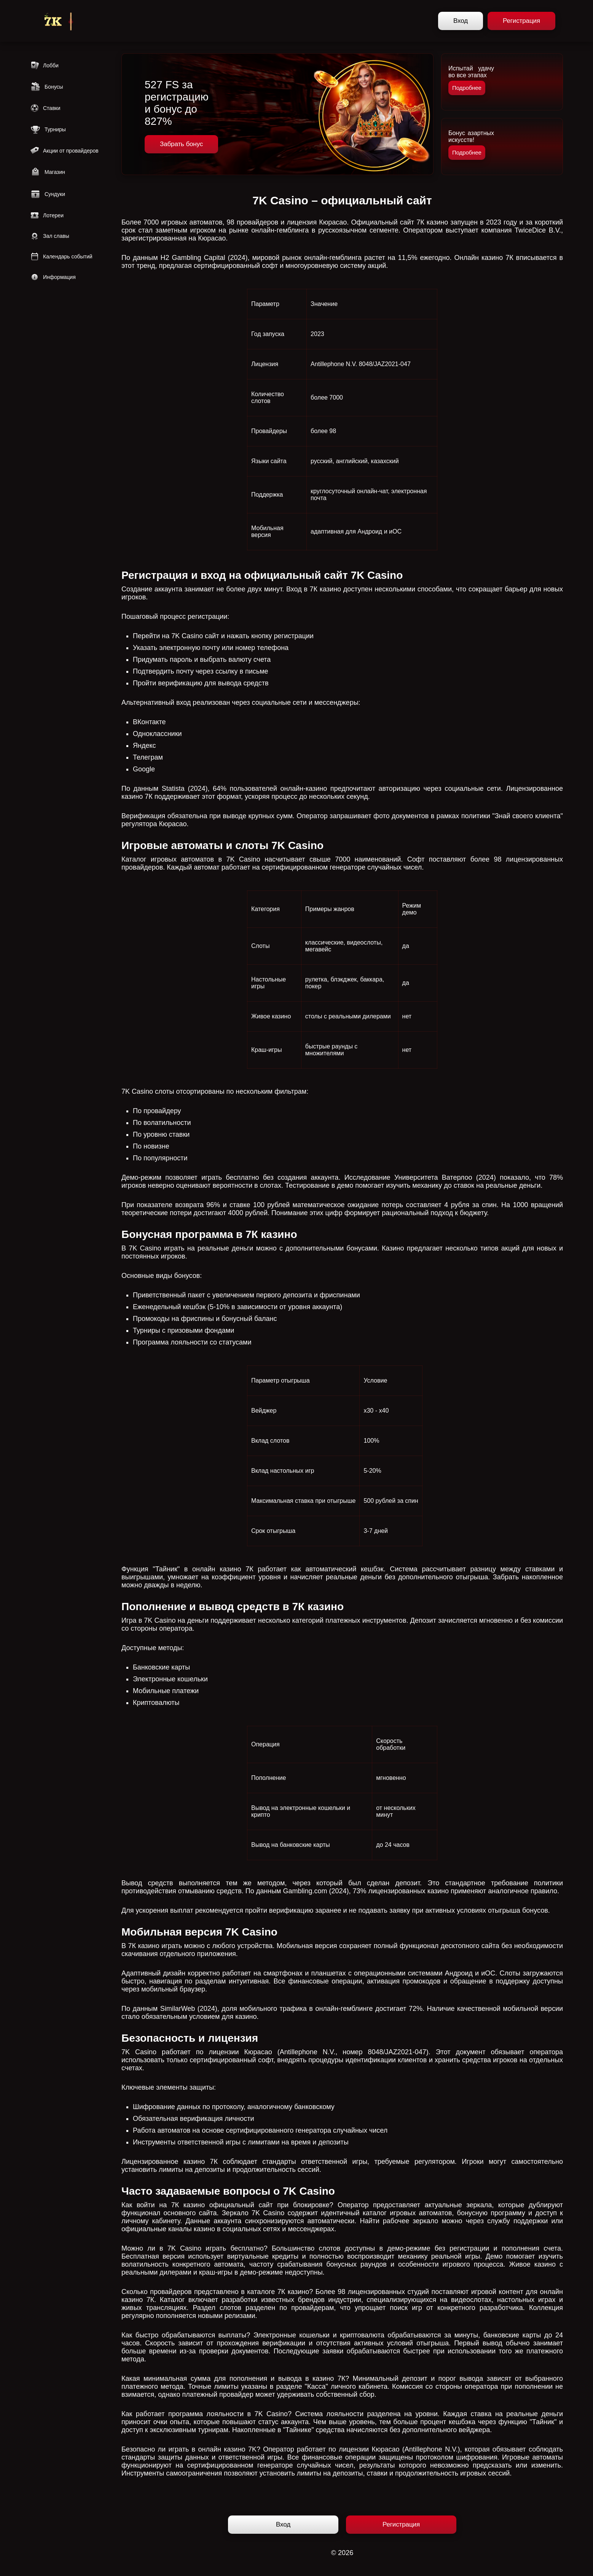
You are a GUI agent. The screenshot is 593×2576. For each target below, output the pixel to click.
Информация (53, 277)
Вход (460, 20)
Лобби (44, 65)
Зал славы (49, 236)
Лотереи (47, 215)
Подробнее (466, 87)
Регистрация (521, 20)
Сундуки (47, 194)
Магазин (47, 172)
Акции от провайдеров (64, 150)
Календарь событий (61, 256)
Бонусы (46, 86)
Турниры (48, 129)
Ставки (45, 108)
